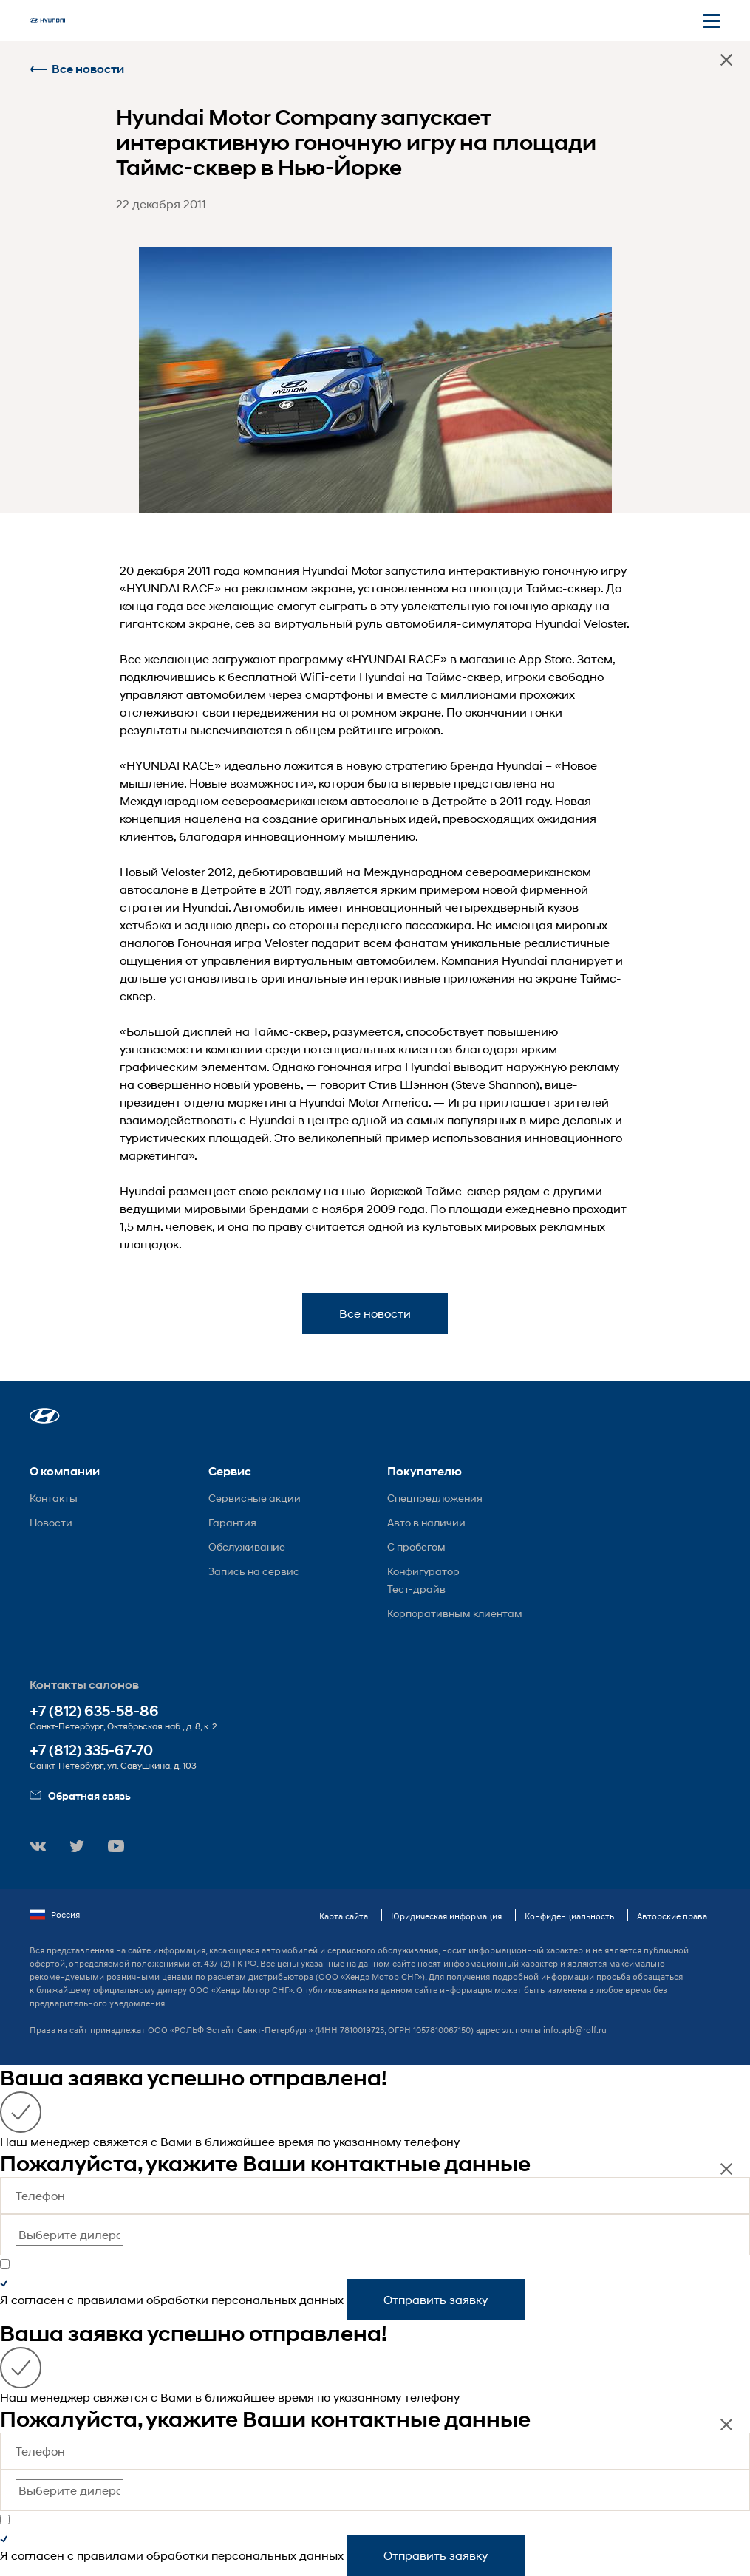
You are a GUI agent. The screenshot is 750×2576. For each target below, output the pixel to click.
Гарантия (232, 1522)
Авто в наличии (426, 1522)
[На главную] (47, 21)
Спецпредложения (435, 1498)
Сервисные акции (254, 1498)
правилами (110, 2299)
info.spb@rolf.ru (575, 2029)
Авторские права (672, 1915)
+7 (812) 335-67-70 (91, 1750)
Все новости (77, 69)
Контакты (54, 1498)
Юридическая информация (446, 1915)
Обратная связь (80, 1795)
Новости (51, 1522)
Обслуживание (246, 1546)
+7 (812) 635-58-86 (94, 1711)
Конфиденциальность (569, 1915)
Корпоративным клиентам (454, 1613)
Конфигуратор (423, 1571)
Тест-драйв (416, 1588)
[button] (45, 1416)
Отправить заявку (435, 2299)
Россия (55, 1915)
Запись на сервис (253, 1571)
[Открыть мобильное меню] (711, 20)
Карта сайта (343, 1915)
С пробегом (416, 1546)
